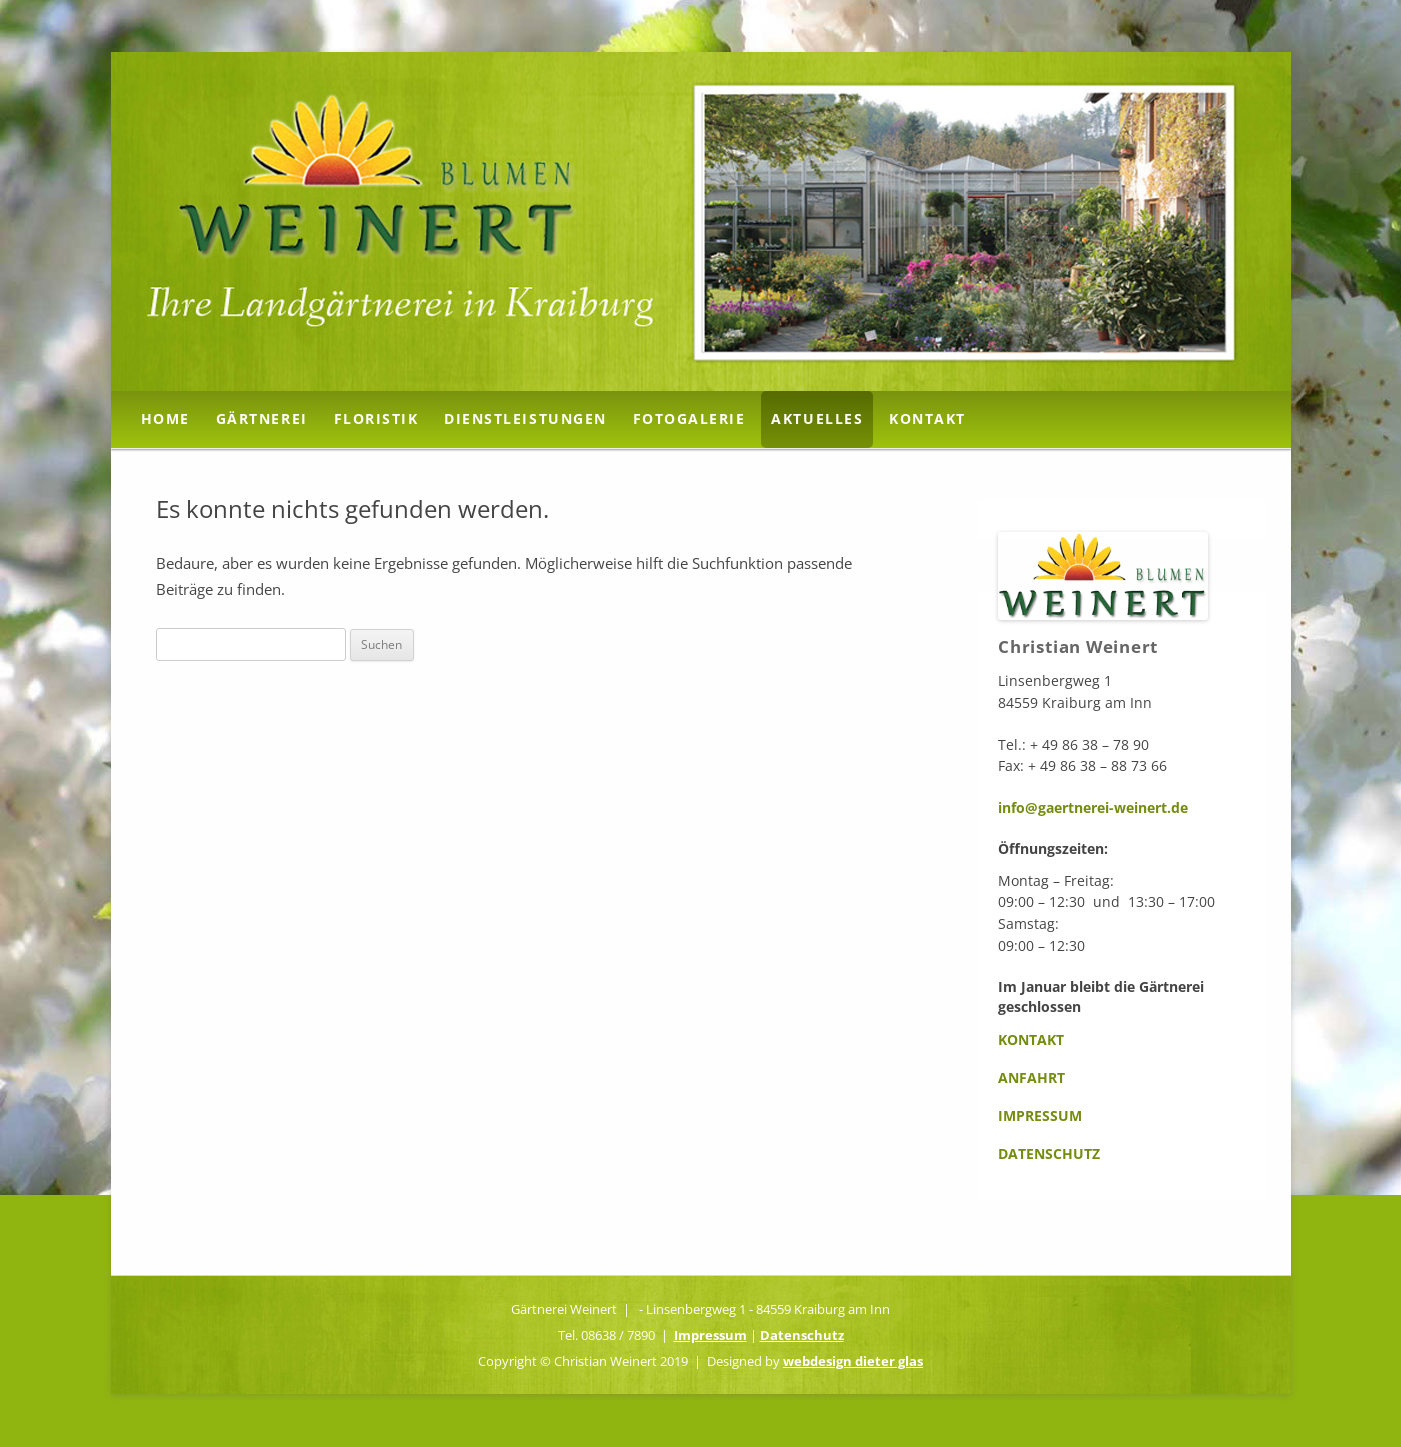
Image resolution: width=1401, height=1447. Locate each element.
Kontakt (927, 418)
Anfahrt (1031, 1077)
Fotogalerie (689, 418)
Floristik (376, 418)
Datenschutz (1049, 1153)
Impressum (1040, 1115)
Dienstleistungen (525, 418)
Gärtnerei (262, 418)
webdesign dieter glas (853, 1361)
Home (165, 418)
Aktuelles (817, 418)
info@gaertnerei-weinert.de (1093, 807)
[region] (701, 221)
